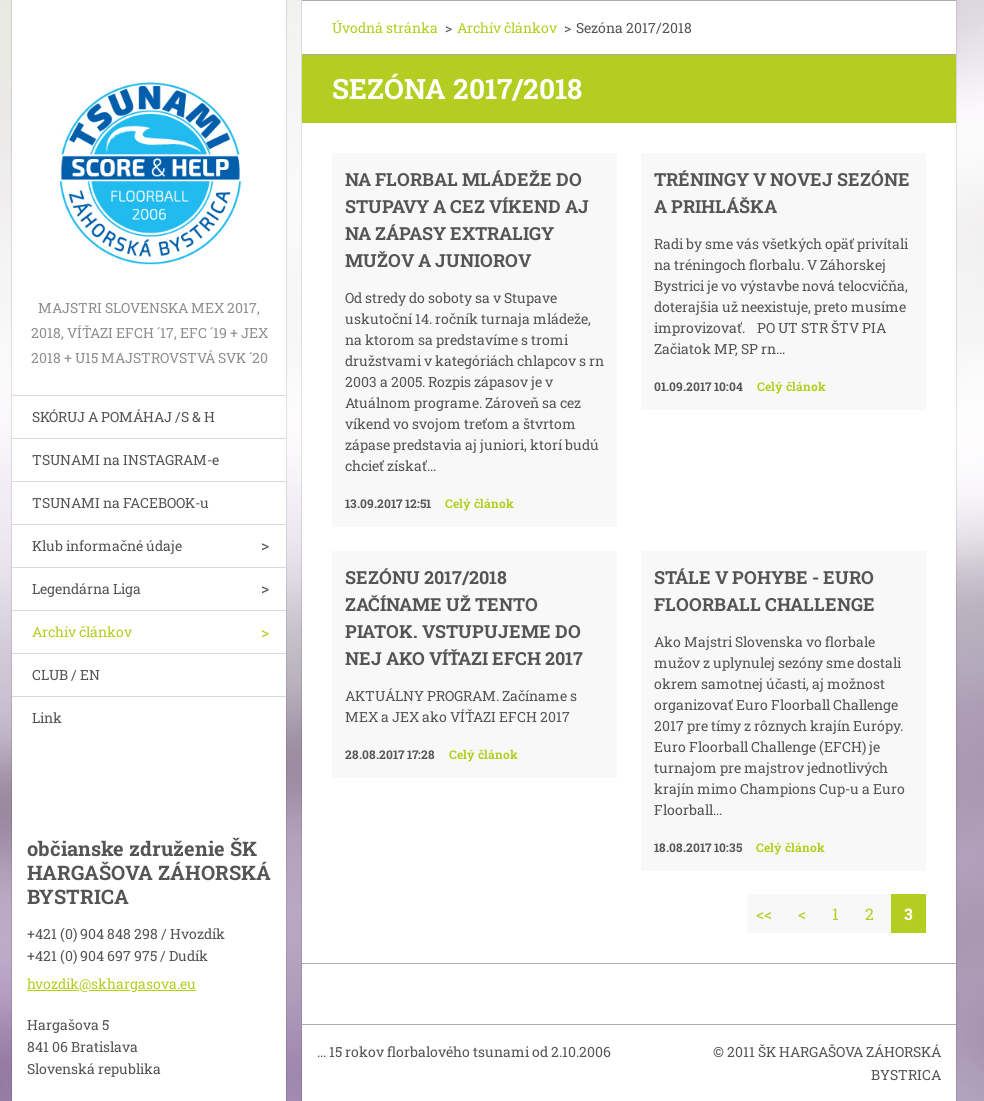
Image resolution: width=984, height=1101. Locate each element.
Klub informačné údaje (107, 545)
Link (47, 717)
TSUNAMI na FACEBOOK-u (120, 502)
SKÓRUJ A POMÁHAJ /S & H (123, 416)
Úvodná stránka (385, 27)
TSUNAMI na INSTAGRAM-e (125, 459)
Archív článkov (82, 631)
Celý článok (479, 503)
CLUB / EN (66, 674)
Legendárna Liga (86, 588)
